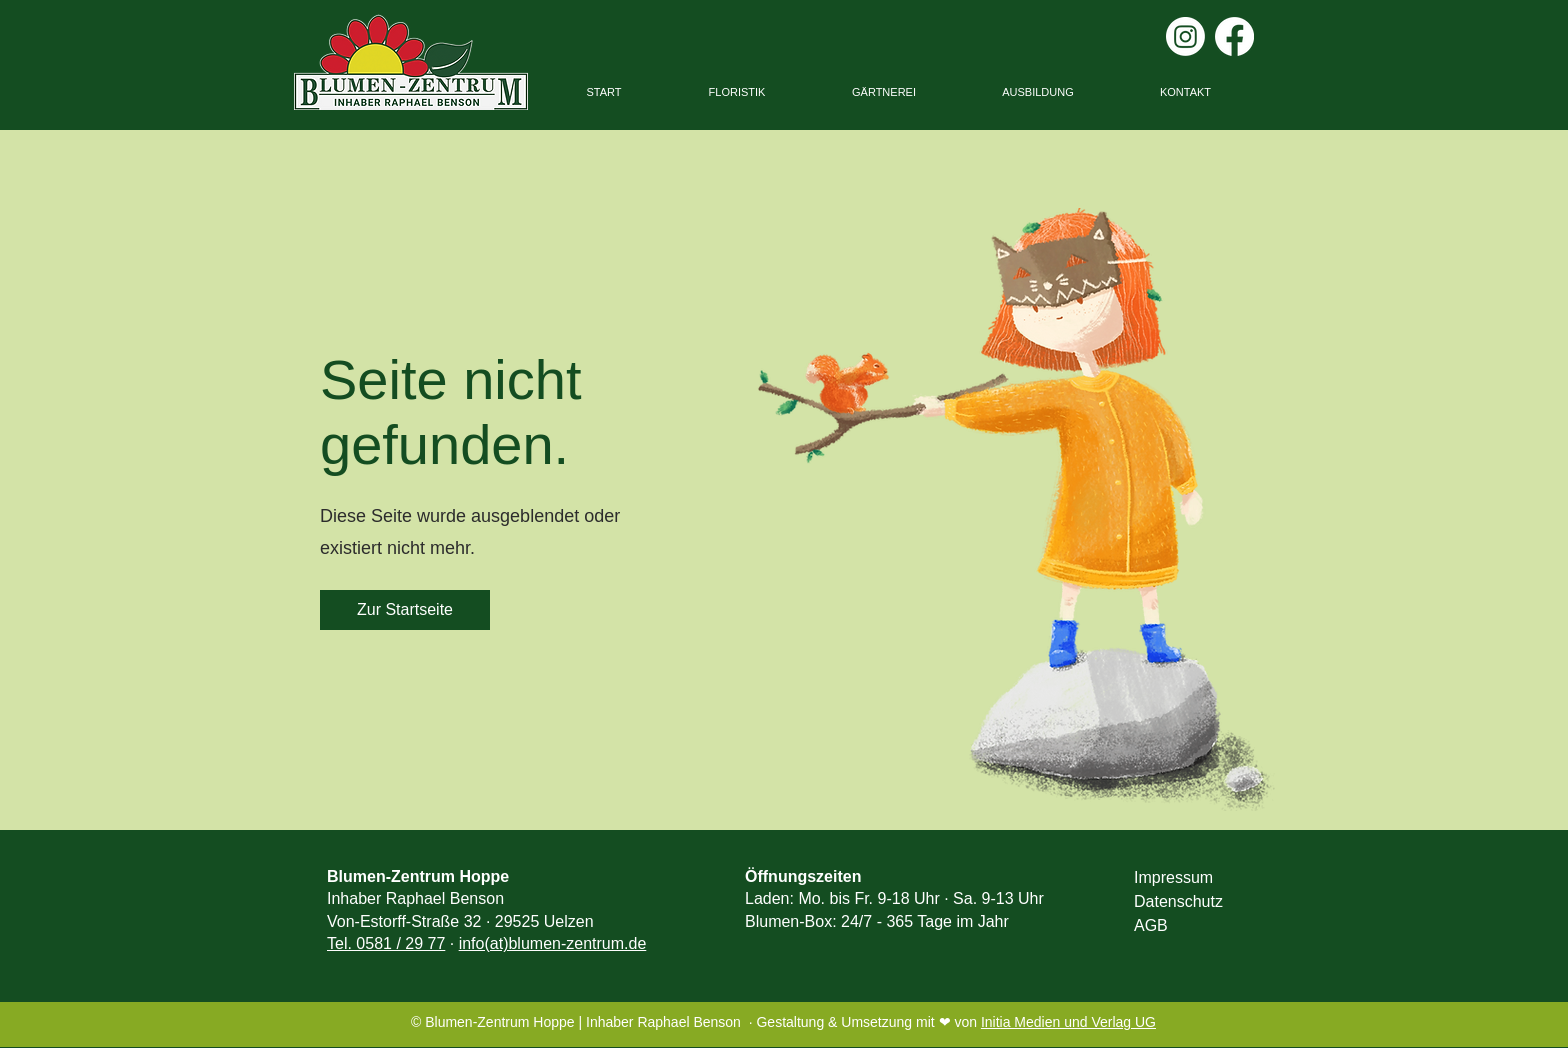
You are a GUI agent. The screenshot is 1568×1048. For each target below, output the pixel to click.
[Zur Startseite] (405, 610)
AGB (1151, 925)
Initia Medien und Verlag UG (1068, 1022)
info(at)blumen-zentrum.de (553, 943)
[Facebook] (1234, 36)
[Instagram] (1185, 36)
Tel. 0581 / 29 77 (386, 943)
